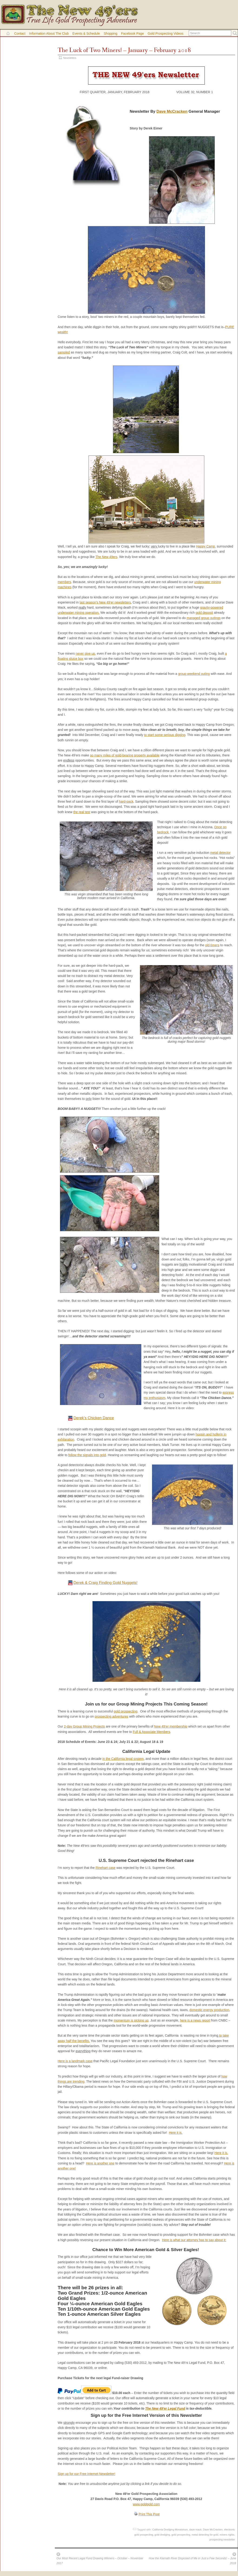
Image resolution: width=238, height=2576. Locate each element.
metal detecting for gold (205, 2534)
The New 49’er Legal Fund (165, 2408)
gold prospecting (125, 1711)
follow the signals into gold (87, 1455)
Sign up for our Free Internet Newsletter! (86, 2474)
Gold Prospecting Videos (165, 33)
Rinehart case (106, 1868)
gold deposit (204, 612)
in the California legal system (123, 1759)
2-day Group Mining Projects (84, 1726)
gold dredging (162, 2534)
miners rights (227, 2534)
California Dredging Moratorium (170, 2529)
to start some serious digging (164, 735)
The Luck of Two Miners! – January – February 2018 (124, 50)
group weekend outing (194, 674)
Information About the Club (49, 33)
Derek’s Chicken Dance (93, 1418)
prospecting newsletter (222, 2539)
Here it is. (175, 2132)
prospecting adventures (111, 1716)
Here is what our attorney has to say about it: (194, 2240)
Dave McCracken (172, 111)
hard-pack (126, 801)
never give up (85, 653)
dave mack (195, 2529)
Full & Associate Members (151, 1732)
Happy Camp (205, 546)
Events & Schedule (86, 33)
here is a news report (195, 2020)
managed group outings (204, 618)
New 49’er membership (170, 1726)
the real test (81, 812)
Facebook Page (132, 33)
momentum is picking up (131, 2020)
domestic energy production (209, 2010)
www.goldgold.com (146, 2504)
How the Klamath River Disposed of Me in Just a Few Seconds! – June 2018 (192, 2561)
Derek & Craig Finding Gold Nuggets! (105, 1582)
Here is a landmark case (75, 2061)
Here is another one (100, 2163)
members (64, 582)
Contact (19, 33)
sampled (64, 352)
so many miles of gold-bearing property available (124, 755)
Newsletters (69, 57)
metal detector (220, 852)
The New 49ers (106, 557)
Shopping (110, 33)
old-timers (212, 945)
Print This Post (149, 2514)
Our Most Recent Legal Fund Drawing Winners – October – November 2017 (99, 2561)
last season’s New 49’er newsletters (105, 602)
